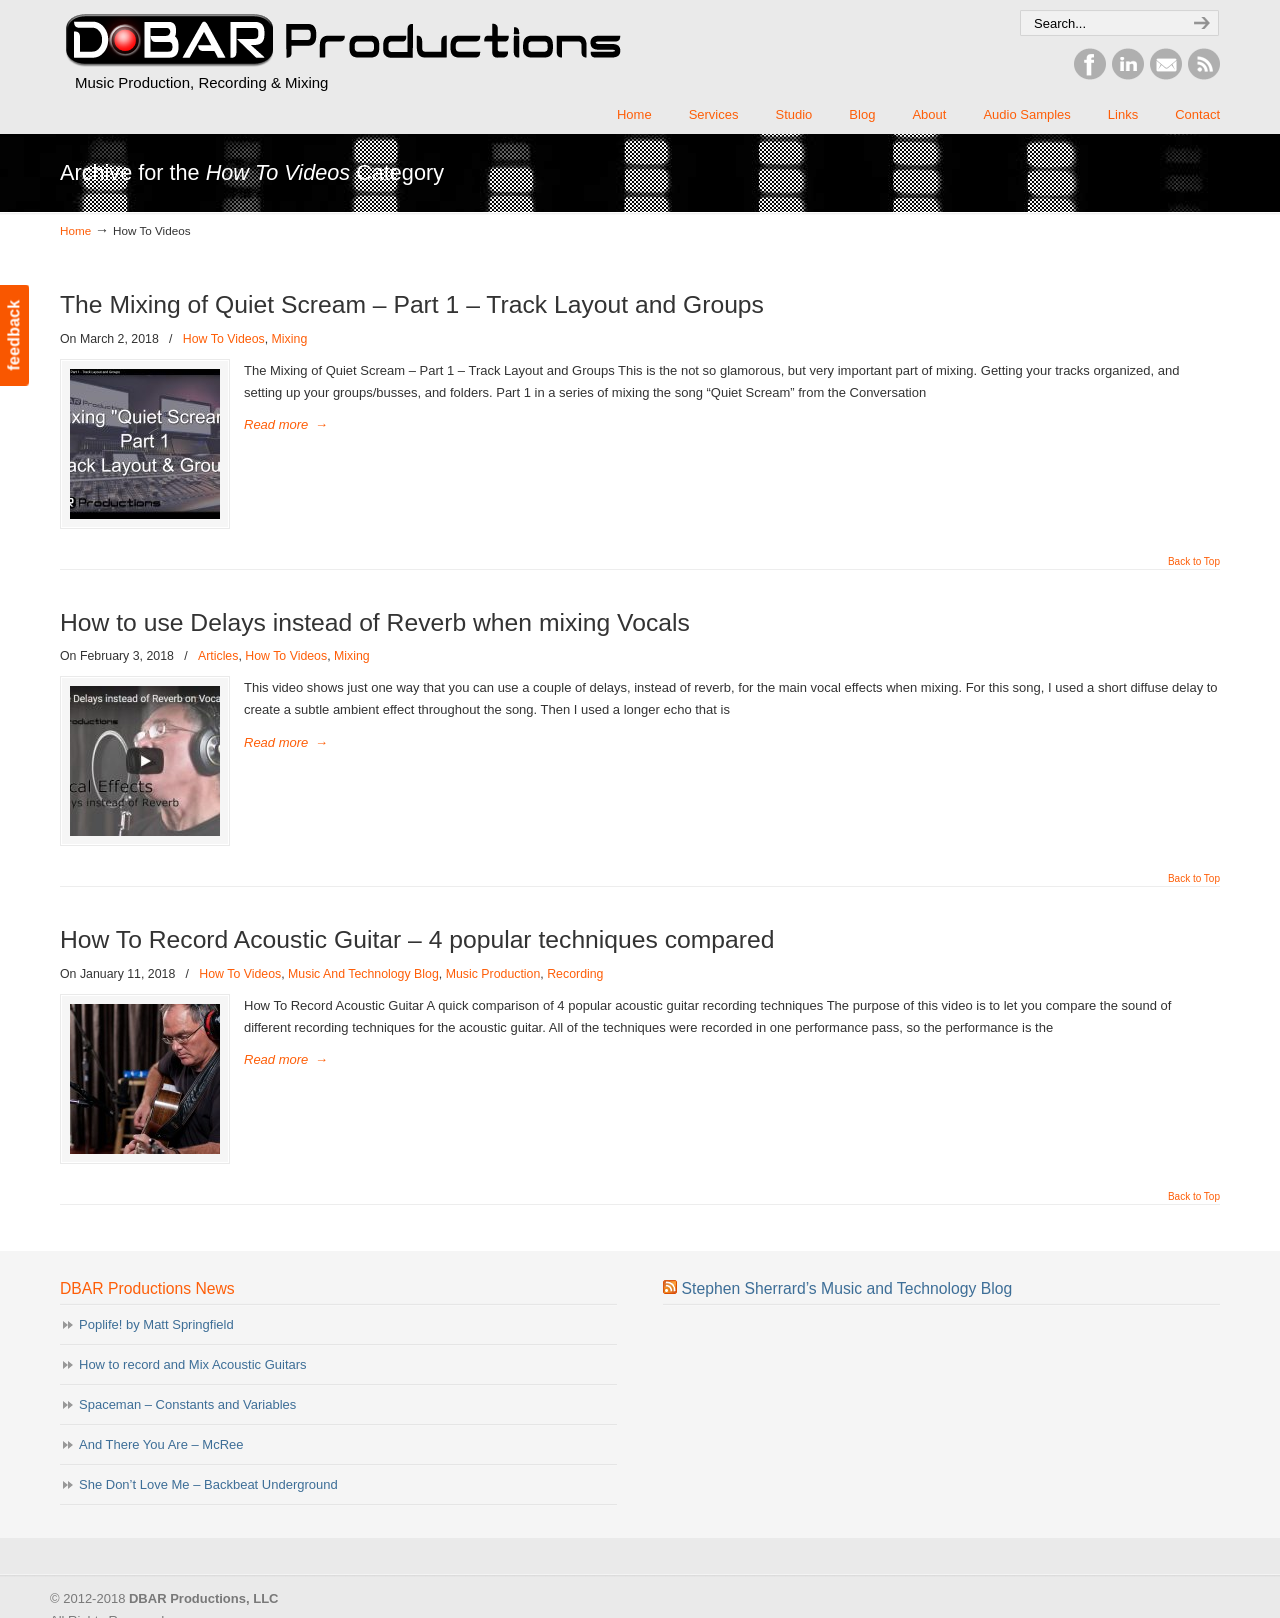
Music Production (493, 974)
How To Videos (224, 339)
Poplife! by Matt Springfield (156, 1324)
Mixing (290, 339)
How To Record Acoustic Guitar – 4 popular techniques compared (417, 939)
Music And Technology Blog (363, 974)
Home (75, 230)
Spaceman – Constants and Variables (187, 1404)
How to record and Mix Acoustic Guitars (193, 1364)
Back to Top (1194, 562)
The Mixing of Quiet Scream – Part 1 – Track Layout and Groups (412, 304)
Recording (575, 974)
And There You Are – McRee (161, 1444)
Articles (218, 656)
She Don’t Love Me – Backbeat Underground (208, 1484)
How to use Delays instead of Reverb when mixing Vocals (375, 622)
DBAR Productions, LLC (342, 41)
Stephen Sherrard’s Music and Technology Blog (847, 1288)
